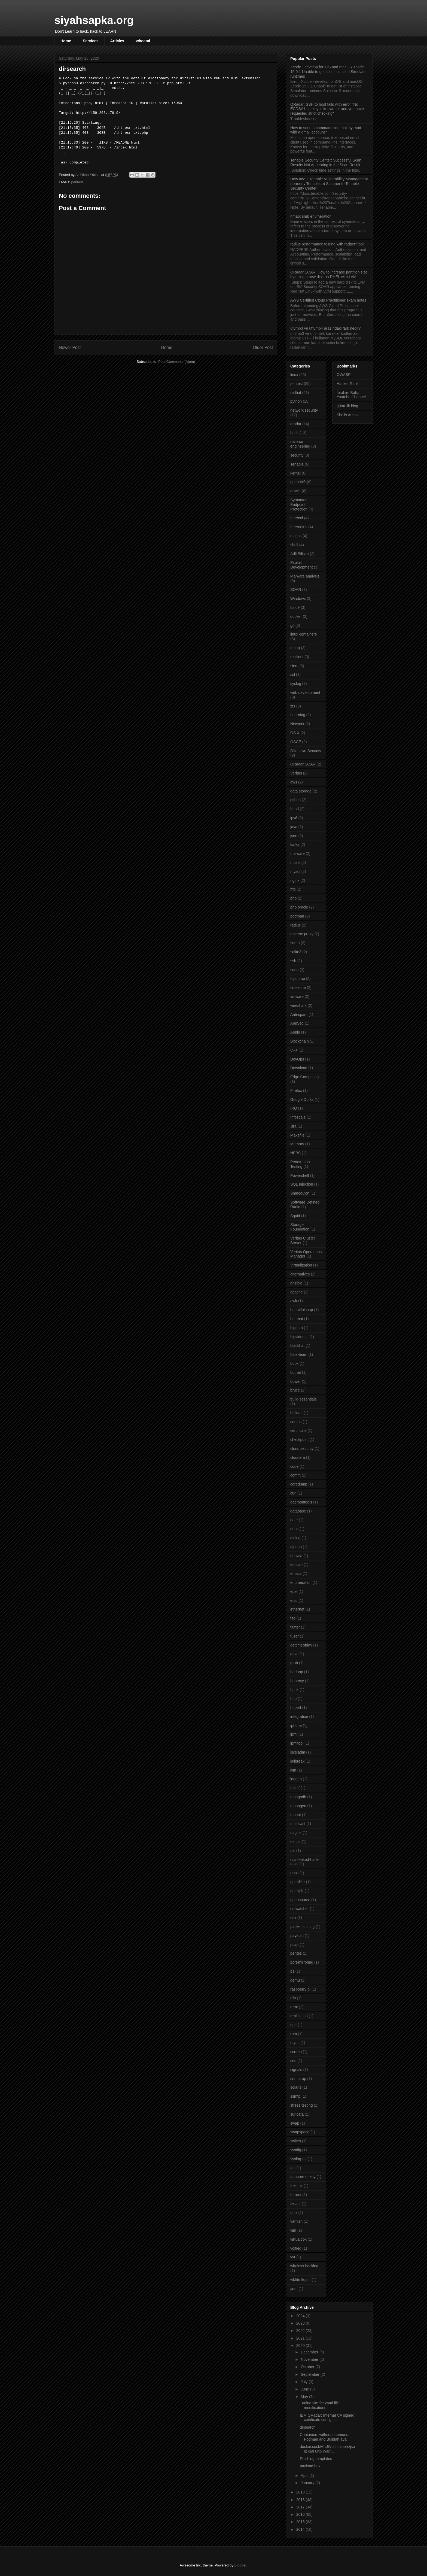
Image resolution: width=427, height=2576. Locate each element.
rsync (294, 2042)
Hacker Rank (348, 383)
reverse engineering (300, 443)
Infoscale (298, 1117)
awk (293, 1301)
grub (294, 1663)
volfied (295, 2248)
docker (296, 616)
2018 (301, 2500)
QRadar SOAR (303, 764)
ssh (293, 961)
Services (91, 41)
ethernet (297, 1609)
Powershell (299, 1175)
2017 (301, 2507)
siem (294, 666)
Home (65, 41)
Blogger (240, 2565)
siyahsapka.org (94, 20)
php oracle (299, 907)
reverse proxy (301, 934)
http (293, 1698)
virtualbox (298, 2239)
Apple (295, 1032)
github (295, 800)
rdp (293, 1998)
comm (295, 1475)
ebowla (296, 1556)
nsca (294, 1873)
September (310, 2374)
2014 (301, 2529)
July (305, 2382)
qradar (295, 424)
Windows (298, 598)
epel (293, 1591)
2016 (301, 2514)
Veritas (296, 773)
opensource (300, 1900)
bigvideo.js (299, 1337)
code (294, 1466)
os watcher (299, 1908)
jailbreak (297, 1761)
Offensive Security (305, 751)
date (294, 1520)
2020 (301, 2345)
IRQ (293, 1108)
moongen (298, 1806)
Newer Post (70, 347)
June (305, 2389)
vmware (297, 996)
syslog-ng (298, 2159)
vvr (292, 2257)
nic (292, 1850)
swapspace (299, 2132)
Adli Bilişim (299, 554)
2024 (301, 2316)
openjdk (297, 1891)
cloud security (302, 1448)
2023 (301, 2323)
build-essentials (303, 1399)
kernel (295, 473)
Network (297, 724)
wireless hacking (304, 2266)
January (308, 2483)
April (305, 2475)
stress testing (301, 2105)
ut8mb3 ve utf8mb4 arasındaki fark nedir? (325, 328)
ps (292, 1971)
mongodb (298, 1797)
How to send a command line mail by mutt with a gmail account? (325, 130)
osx (293, 1917)
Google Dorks (302, 1099)
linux (294, 374)
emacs (295, 1573)
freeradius (298, 527)
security (296, 455)
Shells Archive (349, 415)
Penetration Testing (300, 1164)
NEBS (295, 1153)
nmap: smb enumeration (310, 216)
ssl (292, 674)
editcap (296, 1564)
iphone (296, 1725)
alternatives (300, 1274)
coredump (298, 1484)
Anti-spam (298, 1014)
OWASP (344, 374)
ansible (296, 1283)
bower (295, 1381)
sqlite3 (295, 952)
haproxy (297, 1681)
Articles (117, 41)
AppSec (297, 1023)
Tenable (297, 464)
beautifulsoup (301, 1310)
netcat (295, 1841)
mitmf (295, 1788)
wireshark (298, 1005)
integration (299, 1716)
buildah (296, 1413)
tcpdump (297, 978)
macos (295, 536)
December (310, 2352)
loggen (296, 1779)
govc (294, 1654)
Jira (293, 1126)
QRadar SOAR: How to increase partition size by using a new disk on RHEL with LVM (328, 274)
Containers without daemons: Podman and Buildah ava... (325, 2436)
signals (296, 2069)
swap (294, 2123)
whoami (143, 41)
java (293, 827)
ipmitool (296, 1743)
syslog (295, 683)
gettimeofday (301, 1645)
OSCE (295, 742)
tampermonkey (303, 2176)
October (308, 2367)
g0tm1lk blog (347, 406)
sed (293, 2060)
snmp (295, 943)
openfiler (297, 1882)
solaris (295, 2087)
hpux (294, 1689)
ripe (293, 2025)
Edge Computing (304, 1077)
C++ (293, 1050)
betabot (296, 1319)
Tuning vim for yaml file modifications (319, 2405)
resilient (296, 657)
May (305, 2397)
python (296, 401)
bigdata (296, 1328)
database (298, 1511)
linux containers (303, 634)
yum (293, 2288)
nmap (295, 648)
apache (296, 1292)
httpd (294, 809)
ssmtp (295, 2096)
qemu (295, 1980)
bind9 (295, 607)
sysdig (295, 2150)
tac (292, 2168)
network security (304, 410)
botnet (295, 1372)
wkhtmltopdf (300, 2279)
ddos (294, 1529)
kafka (294, 844)
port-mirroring (301, 1962)
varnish (296, 2221)
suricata (297, 2114)
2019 (301, 2492)
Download (298, 1068)
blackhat (297, 1345)
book (294, 1363)
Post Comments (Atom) (176, 362)
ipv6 (293, 818)
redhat (295, 392)
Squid (295, 1216)
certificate (298, 1430)
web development (305, 692)
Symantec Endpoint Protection (298, 504)
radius (295, 925)
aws (293, 782)
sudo (294, 970)
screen (296, 2051)
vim (293, 2230)
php (293, 898)
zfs (292, 706)
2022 (301, 2330)
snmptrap (298, 2078)
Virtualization (301, 1265)
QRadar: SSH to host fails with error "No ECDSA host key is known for (327, 109)
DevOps (297, 1059)
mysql (295, 871)
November (310, 2359)
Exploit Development (301, 564)
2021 (301, 2338)
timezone (298, 987)
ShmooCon (299, 1193)
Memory (297, 1144)
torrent (295, 2194)
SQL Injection (301, 1184)
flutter (295, 1627)
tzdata (295, 2203)
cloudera (297, 1457)
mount (295, 1815)
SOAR (295, 589)
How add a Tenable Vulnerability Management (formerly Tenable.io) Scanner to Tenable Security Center (329, 183)
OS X (294, 733)
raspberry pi (300, 1989)
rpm (293, 2034)
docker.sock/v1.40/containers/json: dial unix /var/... (327, 2448)
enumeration (301, 1582)
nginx (294, 880)
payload (297, 1935)
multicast (297, 1823)
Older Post (263, 347)
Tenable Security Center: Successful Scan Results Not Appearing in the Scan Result (325, 162)
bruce (295, 1390)
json (293, 836)
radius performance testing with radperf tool (327, 244)
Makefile (297, 1135)
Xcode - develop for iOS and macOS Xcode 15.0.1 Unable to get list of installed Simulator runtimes (328, 71)
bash (294, 433)
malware (297, 853)
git (292, 625)
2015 (301, 2522)
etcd (293, 1600)
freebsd (296, 518)
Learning (297, 715)
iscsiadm (297, 1752)
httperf (295, 1707)
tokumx (296, 2185)
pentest (77, 182)
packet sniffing (302, 1926)
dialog (295, 1538)
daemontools (301, 1502)
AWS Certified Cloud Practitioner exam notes (328, 300)
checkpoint (299, 1439)
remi (294, 2007)
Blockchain (299, 1041)
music (295, 862)
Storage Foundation (299, 1226)
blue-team (298, 1354)
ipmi (293, 1734)
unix (293, 2212)
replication (299, 2016)
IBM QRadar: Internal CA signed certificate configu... (327, 2417)
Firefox (296, 1090)
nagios (295, 1832)
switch (295, 2141)
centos (295, 1422)
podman (297, 916)
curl (293, 1493)
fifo (292, 1618)
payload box (310, 2466)
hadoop (296, 1672)
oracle (295, 491)
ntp (292, 889)
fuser (294, 1636)
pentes (296, 1953)
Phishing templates (316, 2458)
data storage (301, 791)
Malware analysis (304, 576)
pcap (294, 1944)
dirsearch (308, 2427)
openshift (298, 482)
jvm (293, 1770)
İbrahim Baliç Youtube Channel (351, 394)
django (296, 1547)
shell (294, 545)
